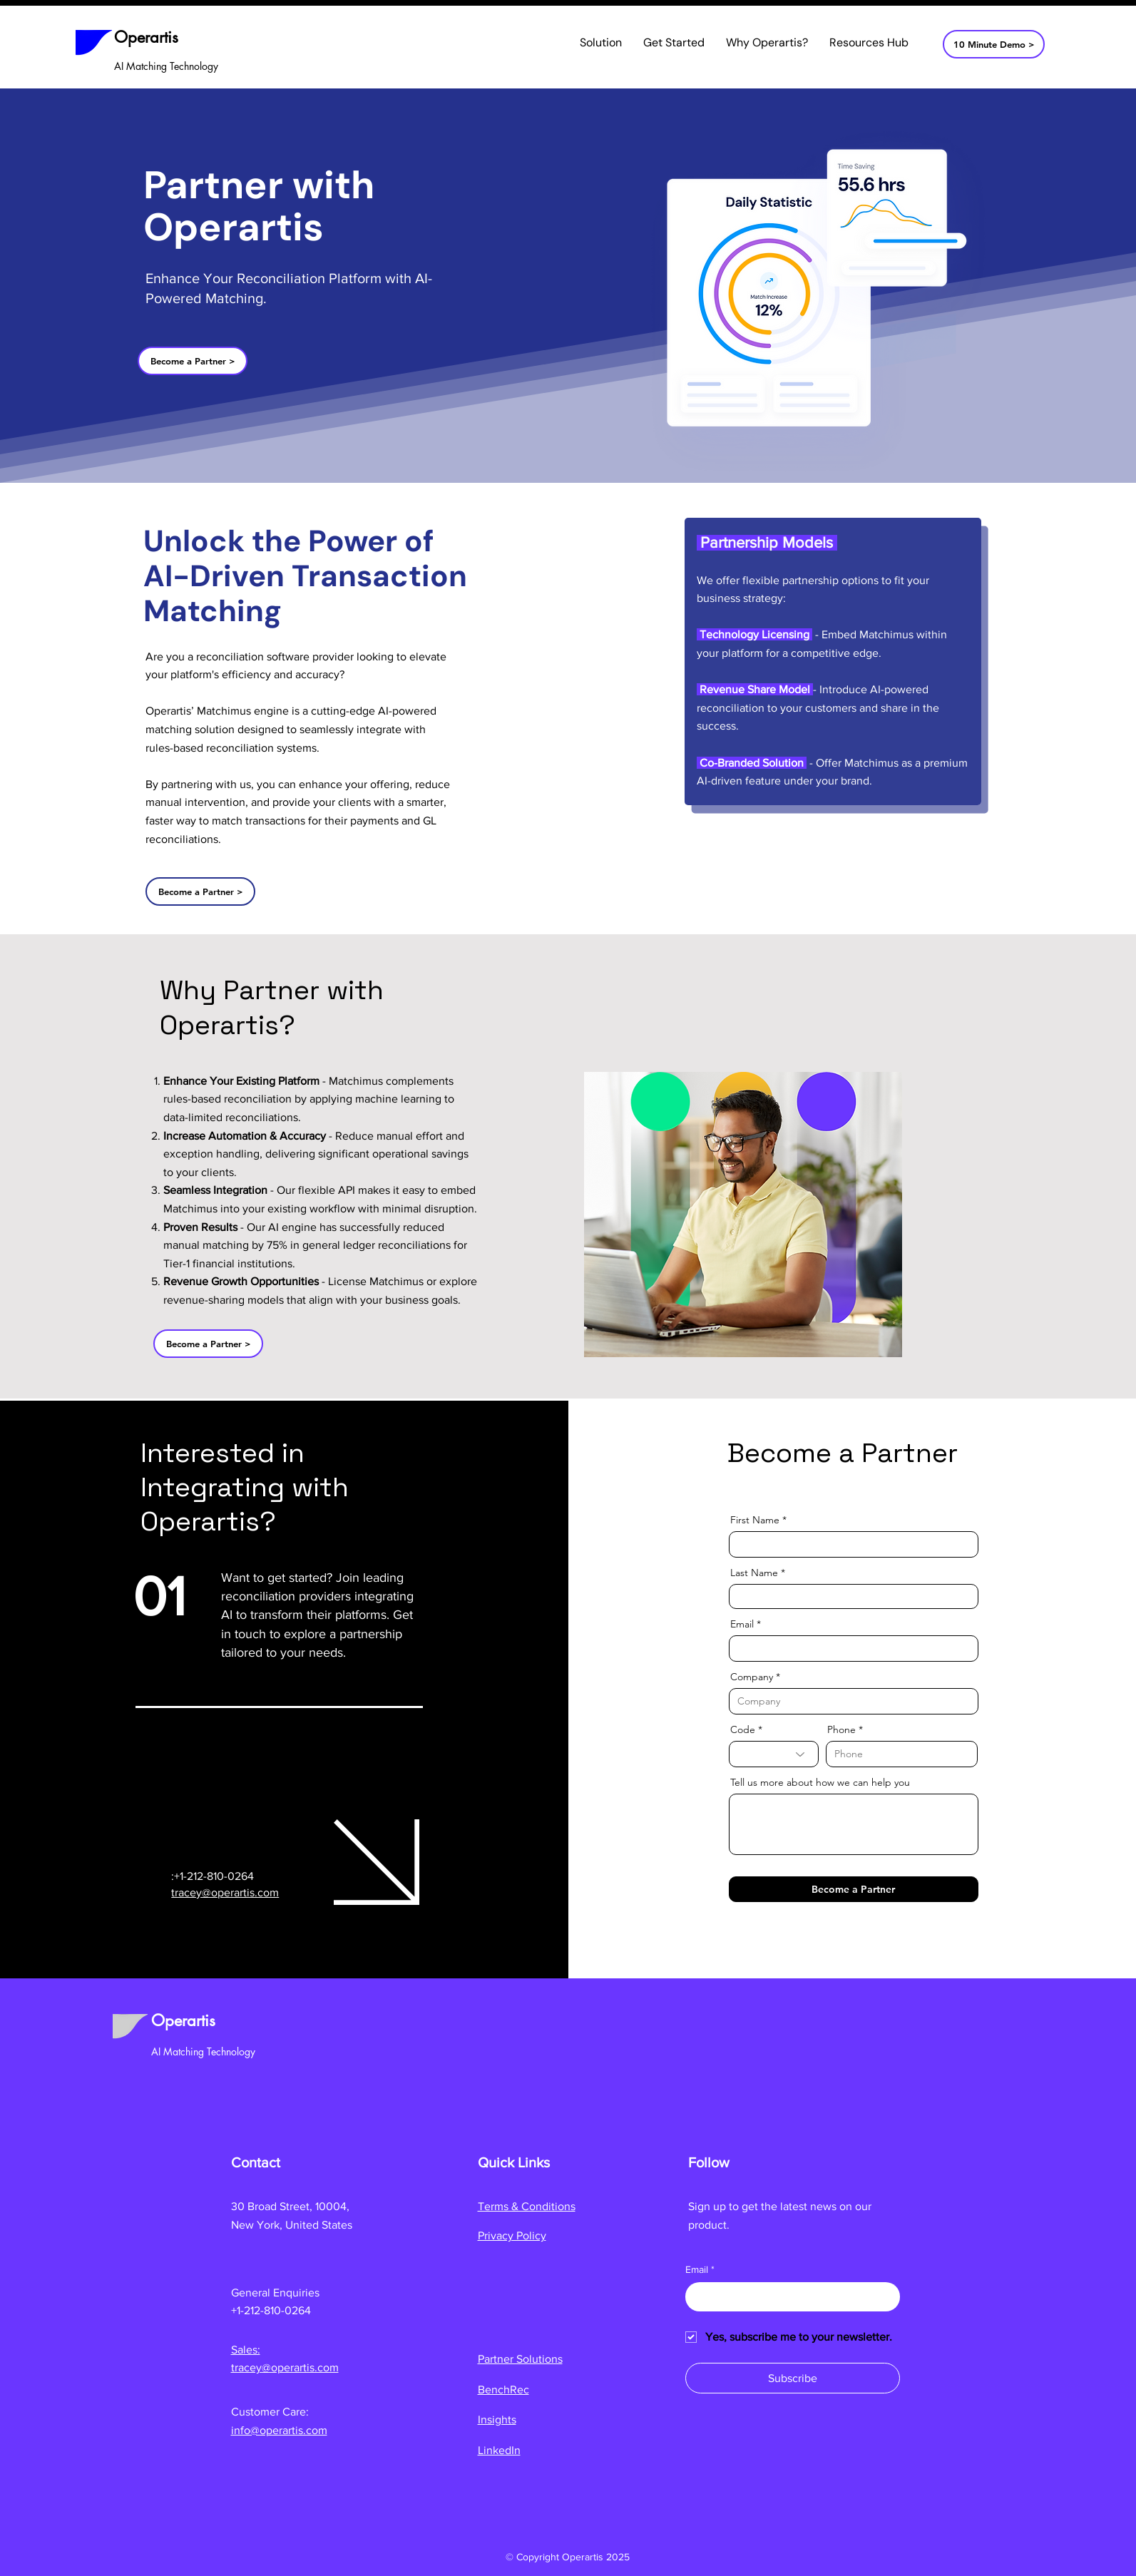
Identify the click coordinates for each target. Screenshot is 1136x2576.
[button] (601, 42)
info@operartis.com (279, 2430)
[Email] (788, 2296)
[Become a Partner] (853, 1889)
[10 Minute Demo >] (994, 44)
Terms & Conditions (526, 2206)
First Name (754, 1520)
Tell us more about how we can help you (820, 1782)
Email (742, 1624)
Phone (841, 1729)
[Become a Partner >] (192, 361)
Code (742, 1729)
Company (751, 1677)
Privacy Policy (512, 2235)
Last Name (754, 1573)
